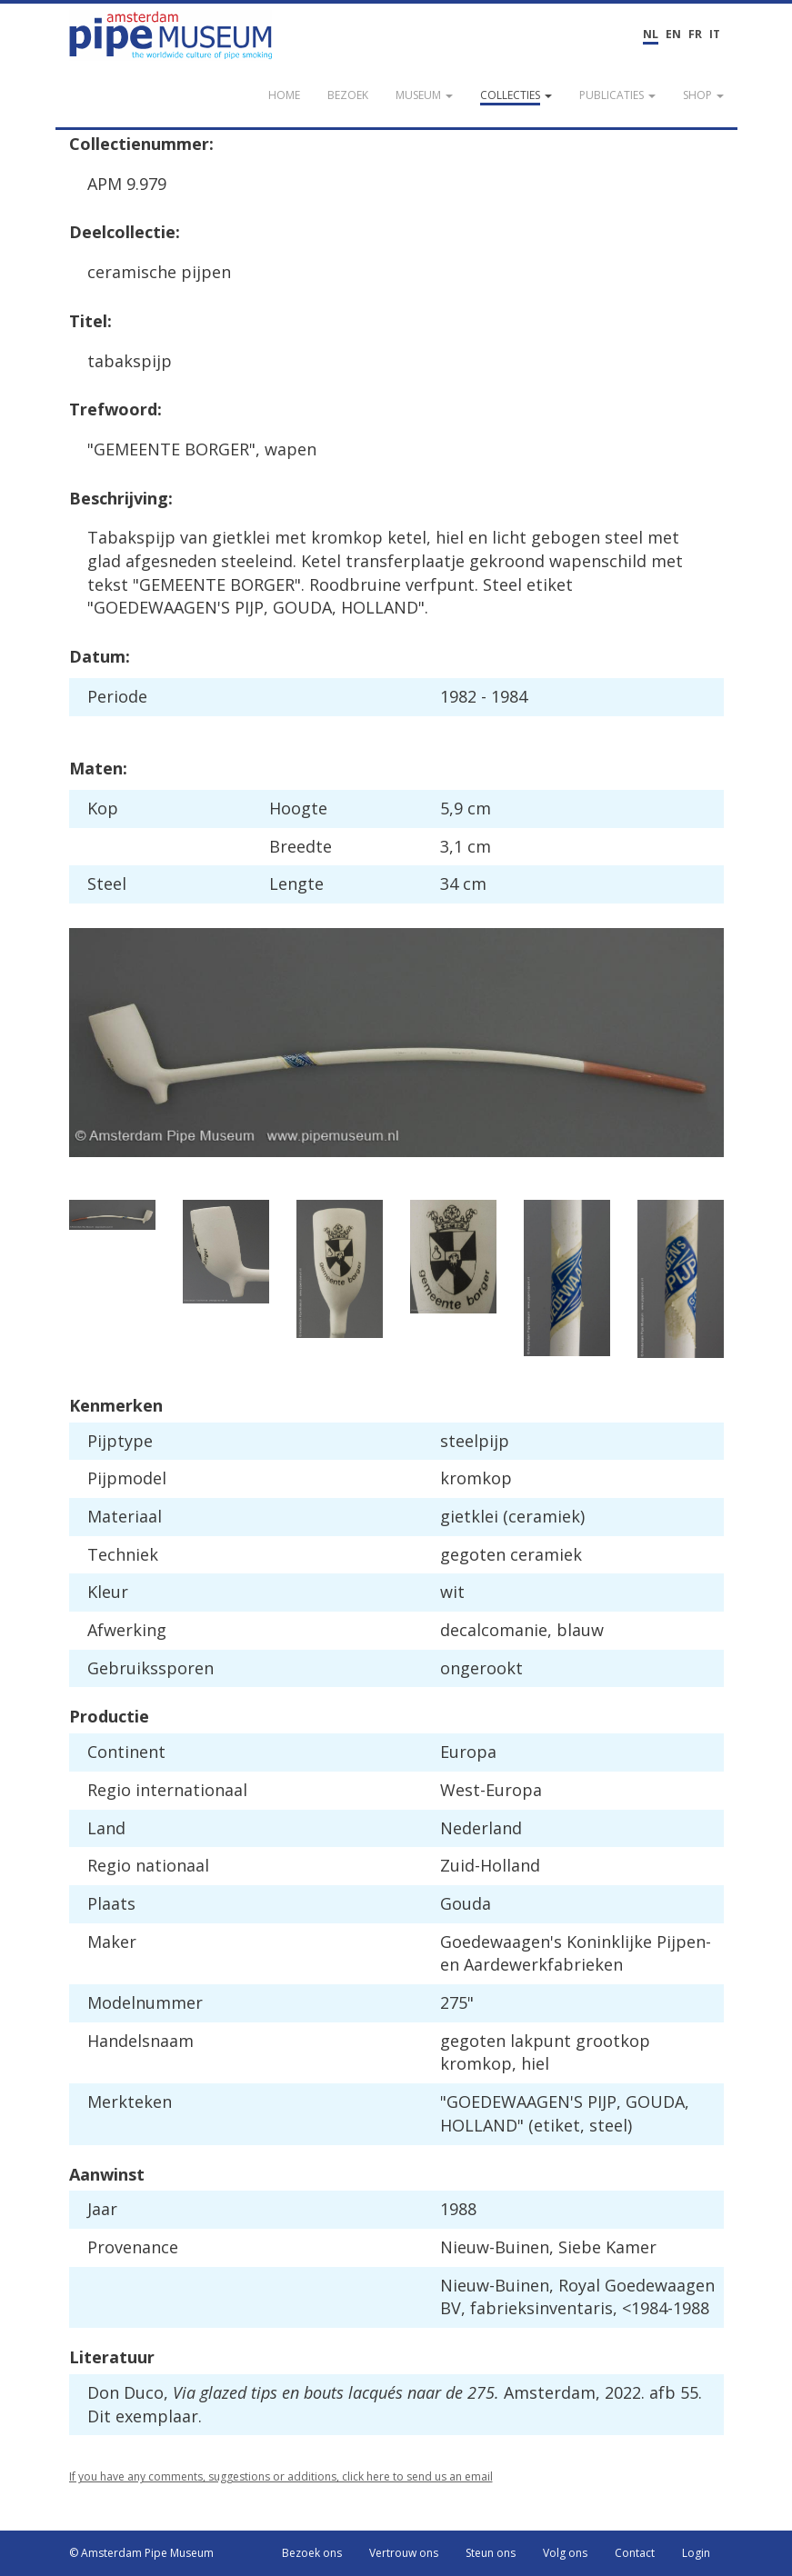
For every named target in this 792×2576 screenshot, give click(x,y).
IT (714, 34)
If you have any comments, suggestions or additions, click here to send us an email (281, 2476)
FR (695, 34)
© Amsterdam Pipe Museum (141, 2553)
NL (650, 34)
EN (673, 34)
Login (696, 2553)
